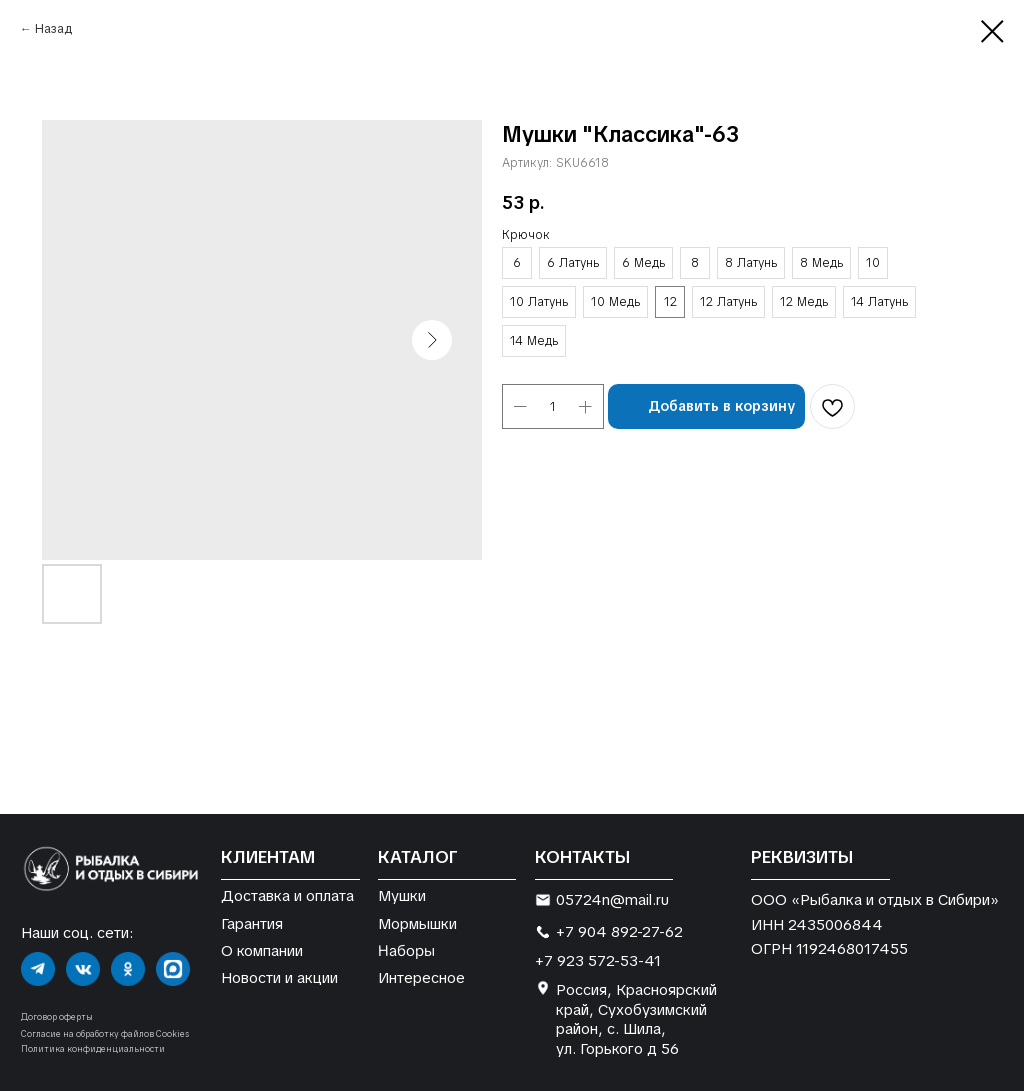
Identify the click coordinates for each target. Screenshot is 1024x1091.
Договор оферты (57, 1017)
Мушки (402, 895)
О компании (262, 950)
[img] (38, 969)
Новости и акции (279, 977)
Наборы (406, 950)
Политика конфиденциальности (93, 1049)
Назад (53, 29)
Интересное (421, 977)
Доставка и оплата (287, 895)
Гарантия (252, 923)
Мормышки (417, 923)
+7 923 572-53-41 (598, 960)
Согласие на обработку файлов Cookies (105, 1034)
